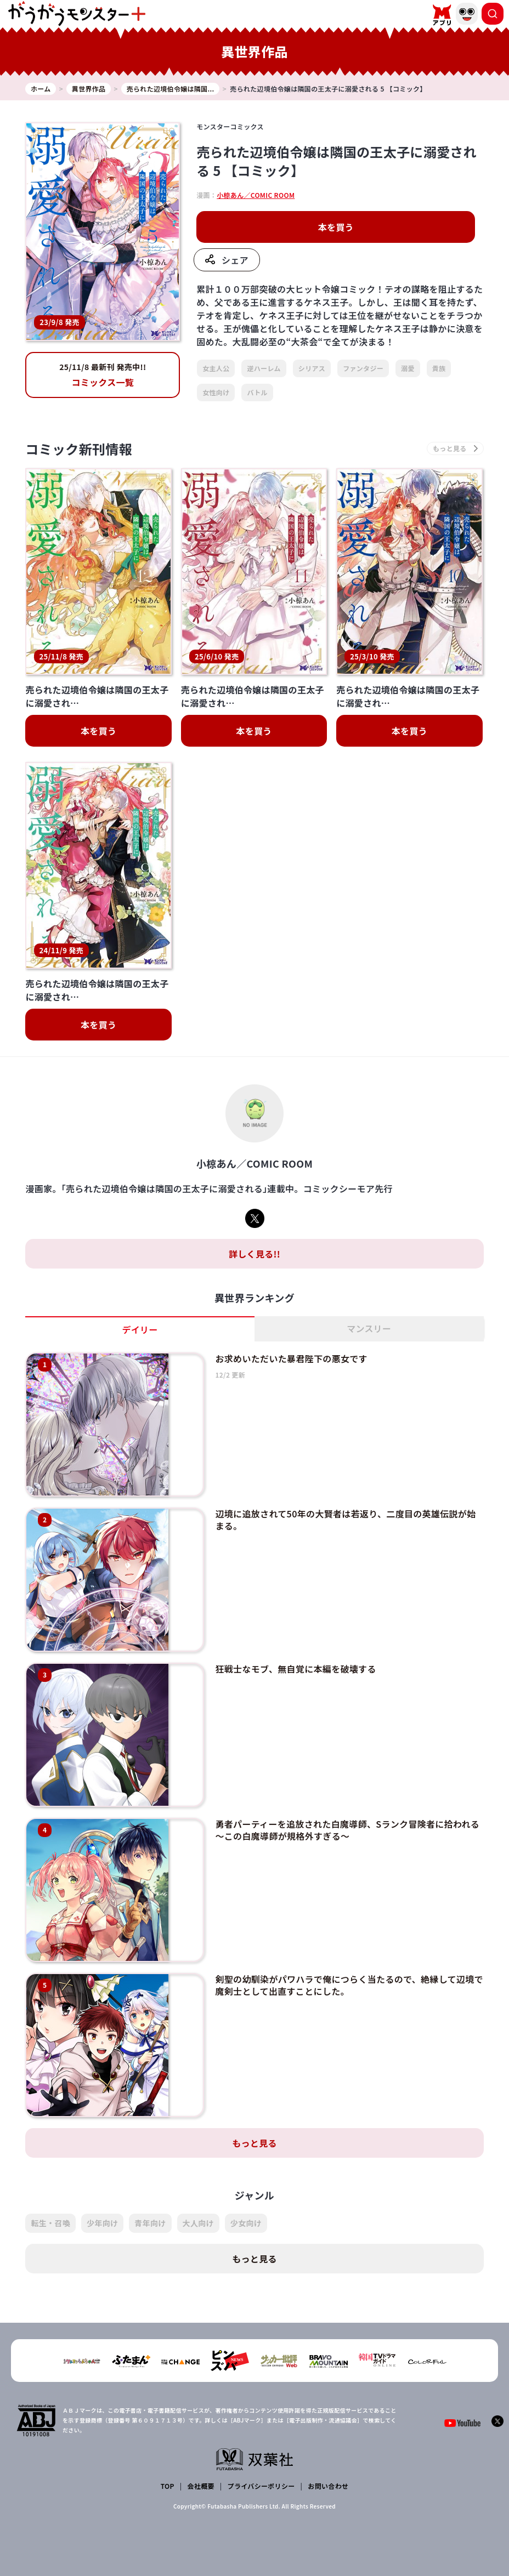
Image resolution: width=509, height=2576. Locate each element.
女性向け (215, 392)
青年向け (150, 2222)
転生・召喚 (50, 2222)
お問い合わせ (328, 2485)
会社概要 (201, 2485)
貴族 (439, 368)
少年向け (102, 2222)
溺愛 (408, 368)
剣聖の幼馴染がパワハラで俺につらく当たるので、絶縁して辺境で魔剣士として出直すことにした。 (349, 1985)
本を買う (336, 227)
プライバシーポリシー (261, 2485)
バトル (257, 392)
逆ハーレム (263, 368)
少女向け (246, 2222)
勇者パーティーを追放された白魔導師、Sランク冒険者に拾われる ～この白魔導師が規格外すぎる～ (347, 1830)
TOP (167, 2485)
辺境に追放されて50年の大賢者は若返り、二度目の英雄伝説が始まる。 (345, 1519)
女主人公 (215, 368)
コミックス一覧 (102, 375)
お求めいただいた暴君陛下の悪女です (291, 1358)
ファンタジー (363, 368)
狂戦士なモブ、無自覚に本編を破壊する (295, 1668)
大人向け (198, 2222)
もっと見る (254, 2142)
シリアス (311, 368)
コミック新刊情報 (78, 448)
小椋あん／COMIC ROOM (256, 195)
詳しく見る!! (254, 1253)
